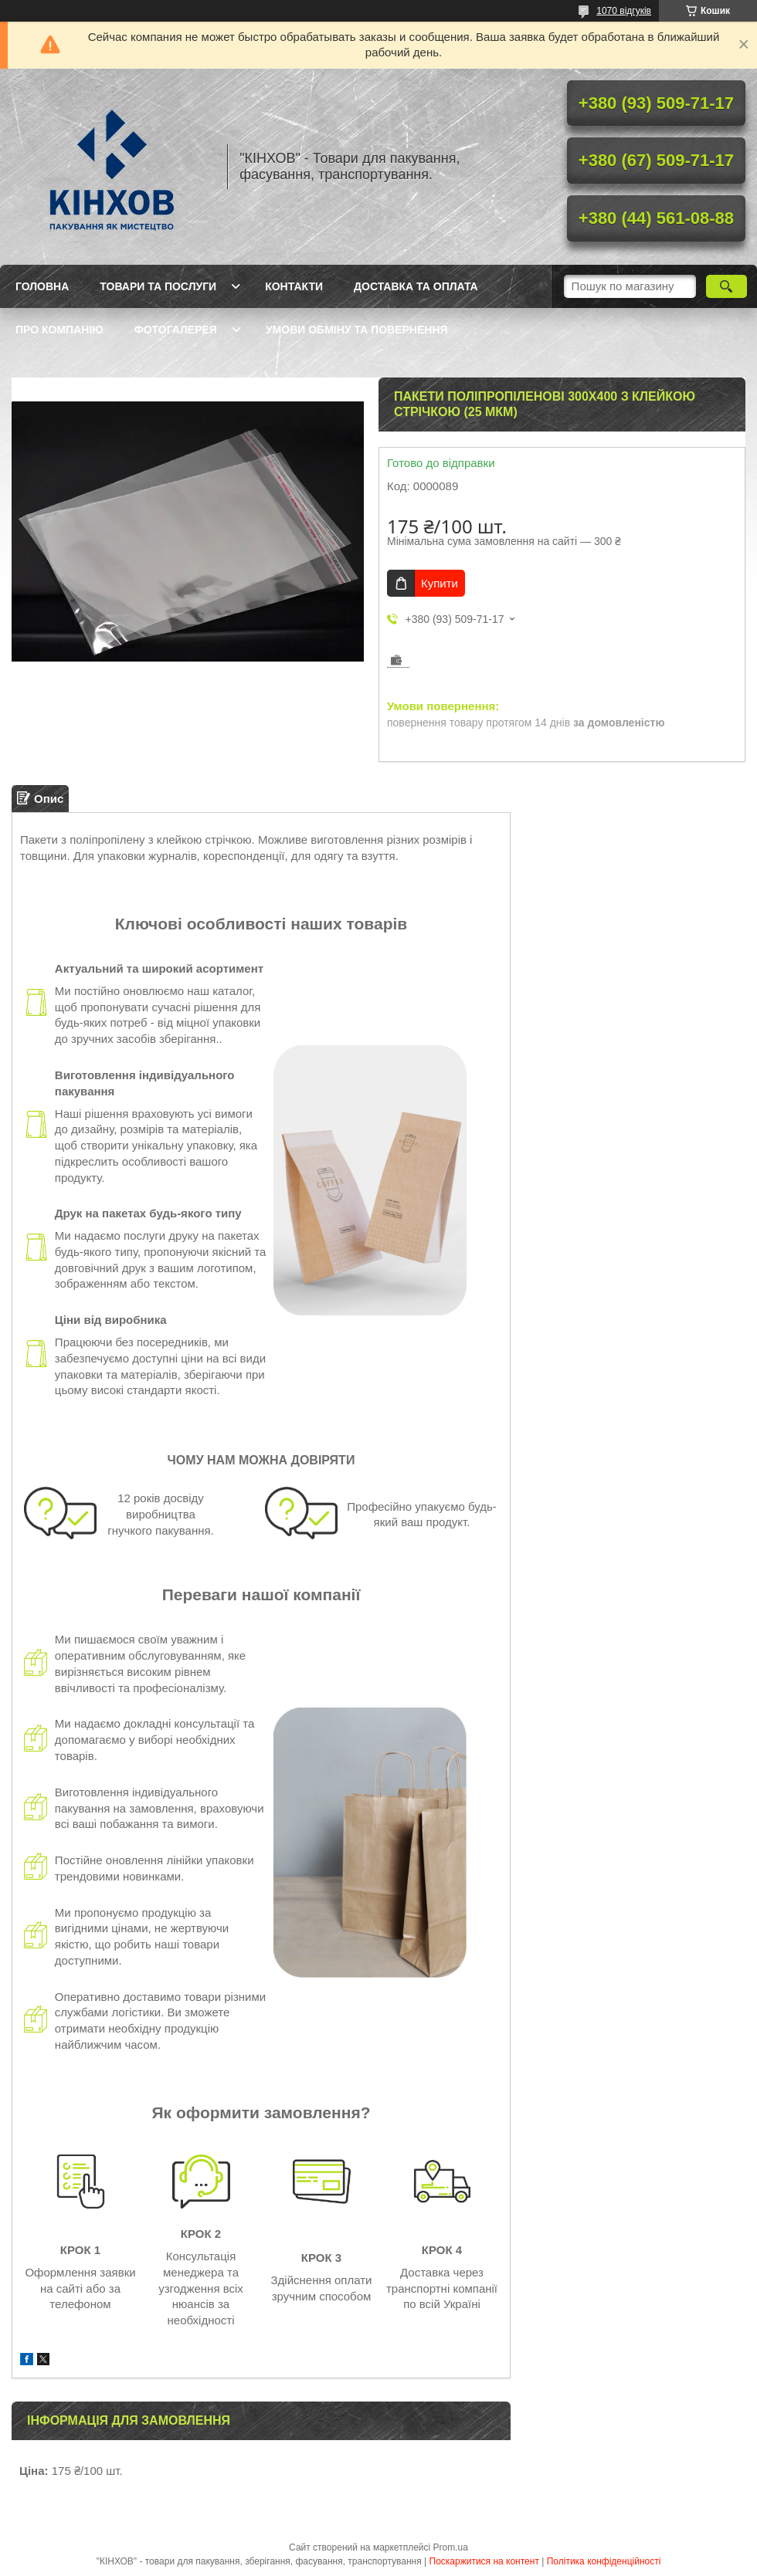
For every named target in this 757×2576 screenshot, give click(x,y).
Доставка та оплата (416, 286)
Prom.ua (450, 2547)
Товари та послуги (158, 286)
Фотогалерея (175, 329)
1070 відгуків (623, 10)
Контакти (294, 286)
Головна (42, 286)
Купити (439, 583)
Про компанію (59, 329)
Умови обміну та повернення (357, 329)
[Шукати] (726, 286)
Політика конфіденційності (604, 2561)
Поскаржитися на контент (484, 2561)
